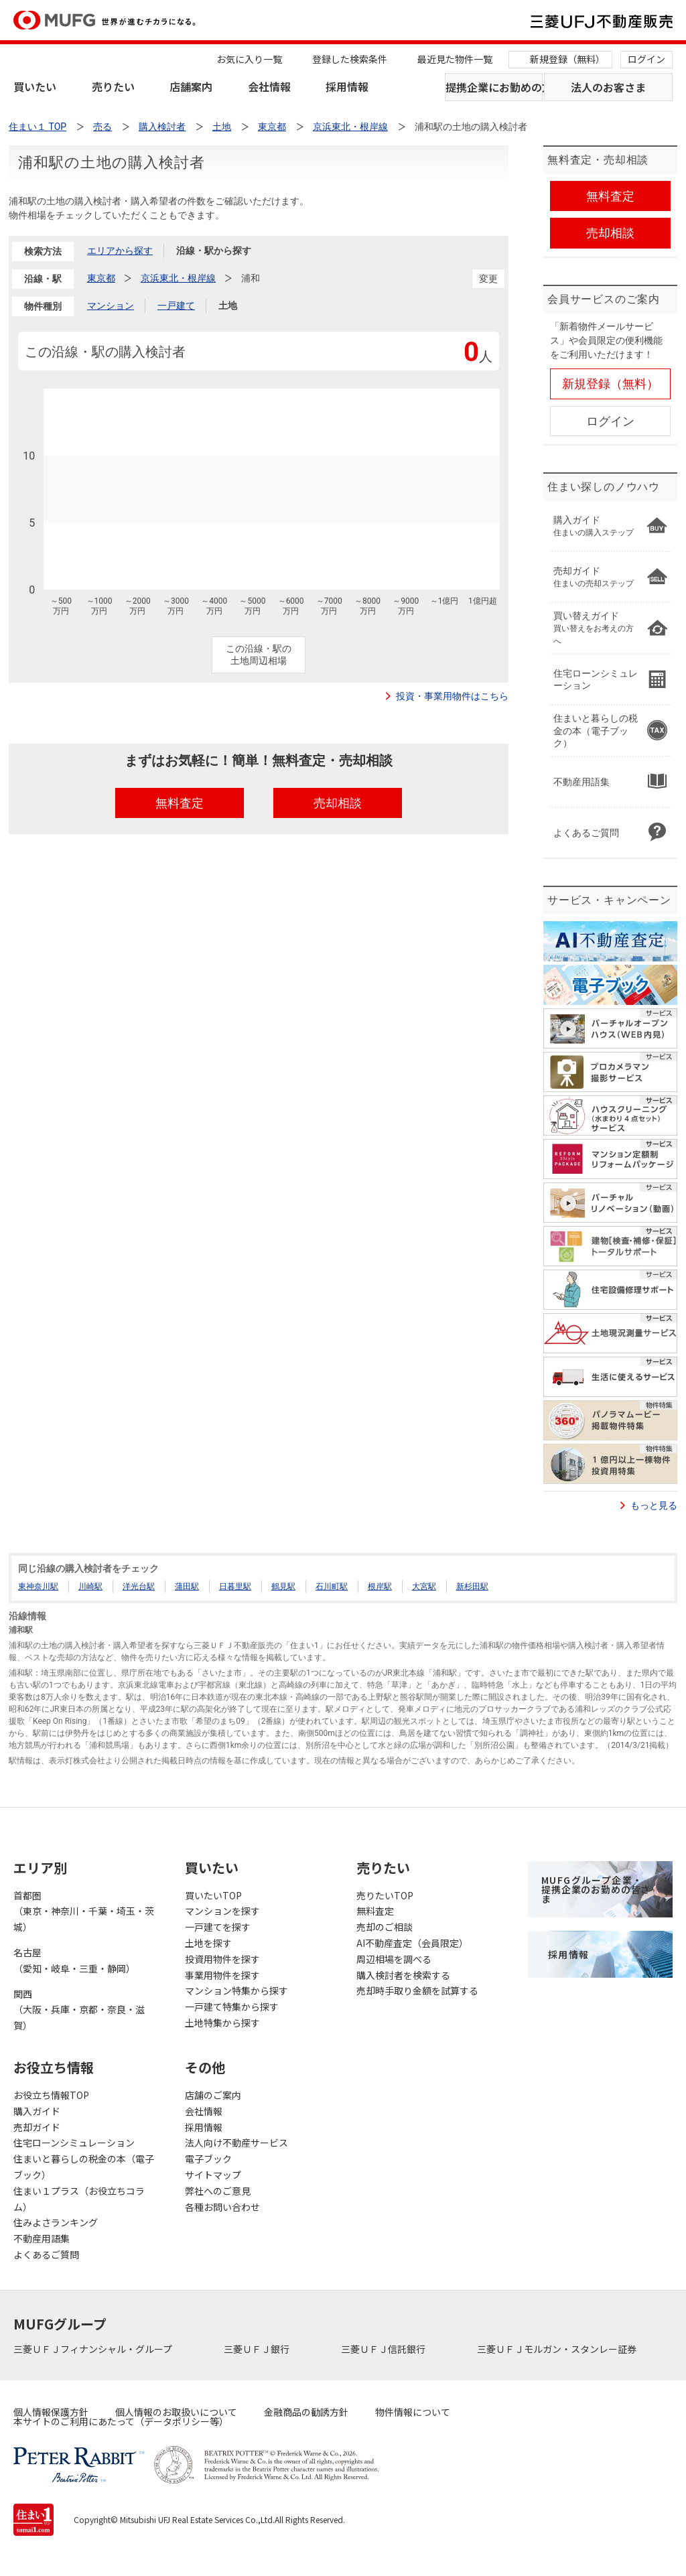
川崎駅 (90, 1586)
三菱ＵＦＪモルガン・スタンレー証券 (557, 2349)
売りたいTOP (384, 1895)
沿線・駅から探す (213, 250)
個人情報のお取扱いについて (176, 2412)
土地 (227, 305)
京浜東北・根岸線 (178, 278)
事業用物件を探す (222, 1975)
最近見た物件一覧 (454, 59)
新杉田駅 (472, 1586)
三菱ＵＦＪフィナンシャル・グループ (93, 2349)
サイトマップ (213, 2174)
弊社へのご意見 (218, 2190)
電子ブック (208, 2158)
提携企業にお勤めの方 (494, 87)
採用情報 (347, 86)
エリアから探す (120, 250)
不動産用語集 (41, 2238)
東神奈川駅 (38, 1586)
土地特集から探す (222, 2022)
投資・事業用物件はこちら (452, 696)
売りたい (113, 86)
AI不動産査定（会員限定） (412, 1943)
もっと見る (653, 1505)
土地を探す (208, 1943)
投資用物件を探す (222, 1959)
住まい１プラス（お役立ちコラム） (79, 2199)
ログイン (646, 59)
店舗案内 (190, 86)
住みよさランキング (55, 2222)
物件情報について (412, 2412)
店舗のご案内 (213, 2095)
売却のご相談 (384, 1927)
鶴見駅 (283, 1586)
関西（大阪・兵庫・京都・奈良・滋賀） (79, 2010)
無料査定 (375, 1910)
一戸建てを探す (218, 1927)
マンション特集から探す (236, 1990)
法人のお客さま (608, 87)
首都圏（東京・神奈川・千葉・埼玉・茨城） (83, 1911)
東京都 (101, 278)
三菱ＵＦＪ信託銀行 (384, 2349)
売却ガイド (36, 2127)
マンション (110, 305)
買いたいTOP (213, 1895)
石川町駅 (332, 1586)
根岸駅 (380, 1586)
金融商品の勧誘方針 (306, 2412)
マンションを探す (222, 1910)
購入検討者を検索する (403, 1975)
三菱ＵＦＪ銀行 (257, 2349)
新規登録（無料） (567, 59)
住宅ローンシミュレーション (74, 2142)
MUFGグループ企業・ (595, 1889)
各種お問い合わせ (222, 2207)
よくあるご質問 (46, 2254)
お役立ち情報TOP (51, 2095)
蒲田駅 (187, 1586)
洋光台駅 (139, 1586)
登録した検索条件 (349, 59)
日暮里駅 (235, 1586)
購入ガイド (36, 2111)
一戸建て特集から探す (232, 2006)
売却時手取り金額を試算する (417, 1990)
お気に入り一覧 (249, 59)
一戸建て (176, 305)
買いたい (34, 86)
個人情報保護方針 (50, 2412)
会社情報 (269, 86)
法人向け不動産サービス (236, 2142)
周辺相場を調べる (393, 1959)
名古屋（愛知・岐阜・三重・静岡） (74, 1960)
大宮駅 (424, 1586)
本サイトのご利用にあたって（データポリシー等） (120, 2421)
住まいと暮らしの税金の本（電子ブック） (83, 2166)
